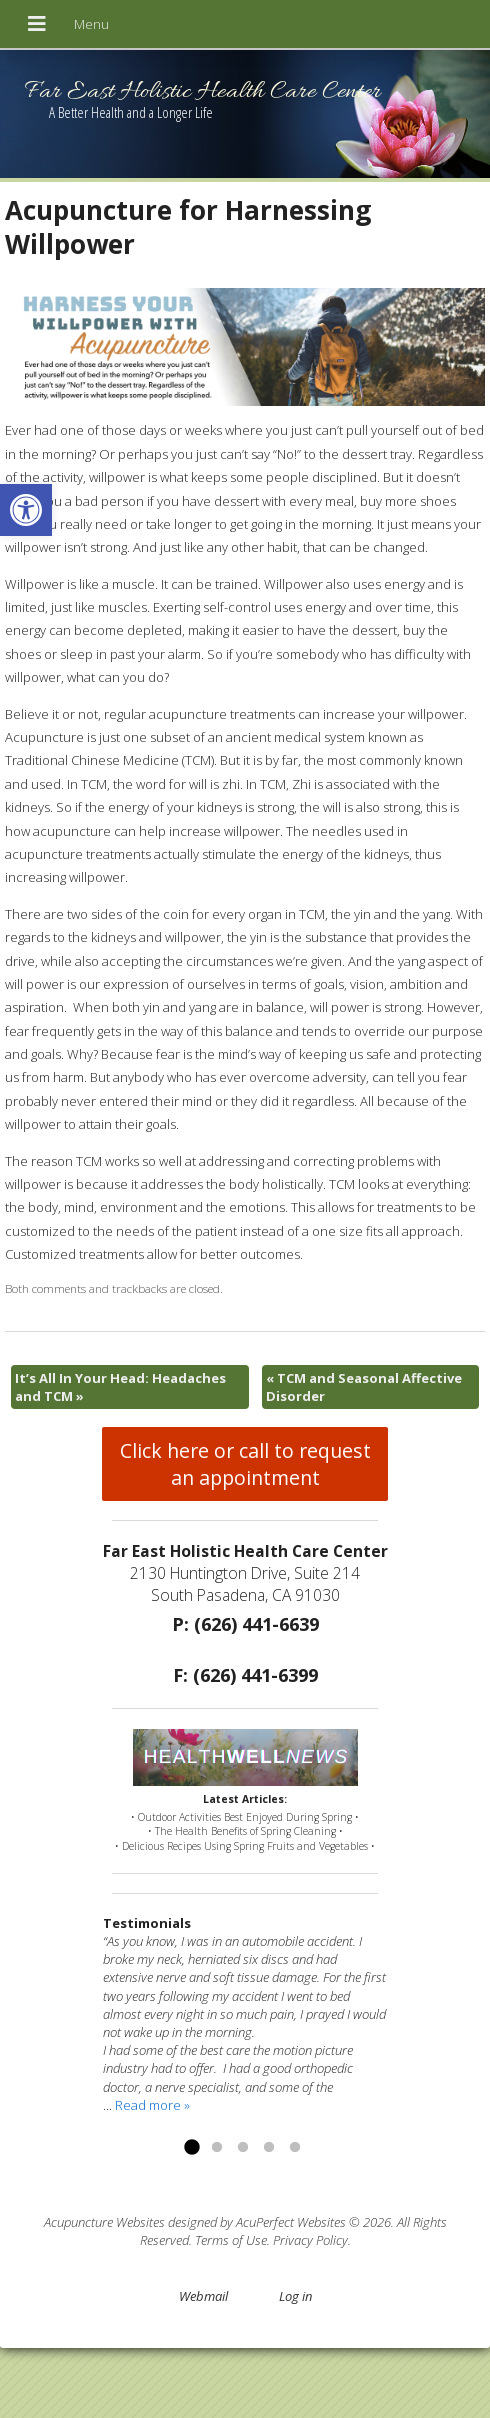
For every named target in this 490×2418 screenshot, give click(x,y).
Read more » (152, 2105)
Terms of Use (231, 2240)
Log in (295, 2296)
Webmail (203, 2296)
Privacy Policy (310, 2240)
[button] (26, 510)
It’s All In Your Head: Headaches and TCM (120, 1387)
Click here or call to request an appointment (245, 1464)
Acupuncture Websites (104, 2222)
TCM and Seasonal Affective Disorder (364, 1387)
